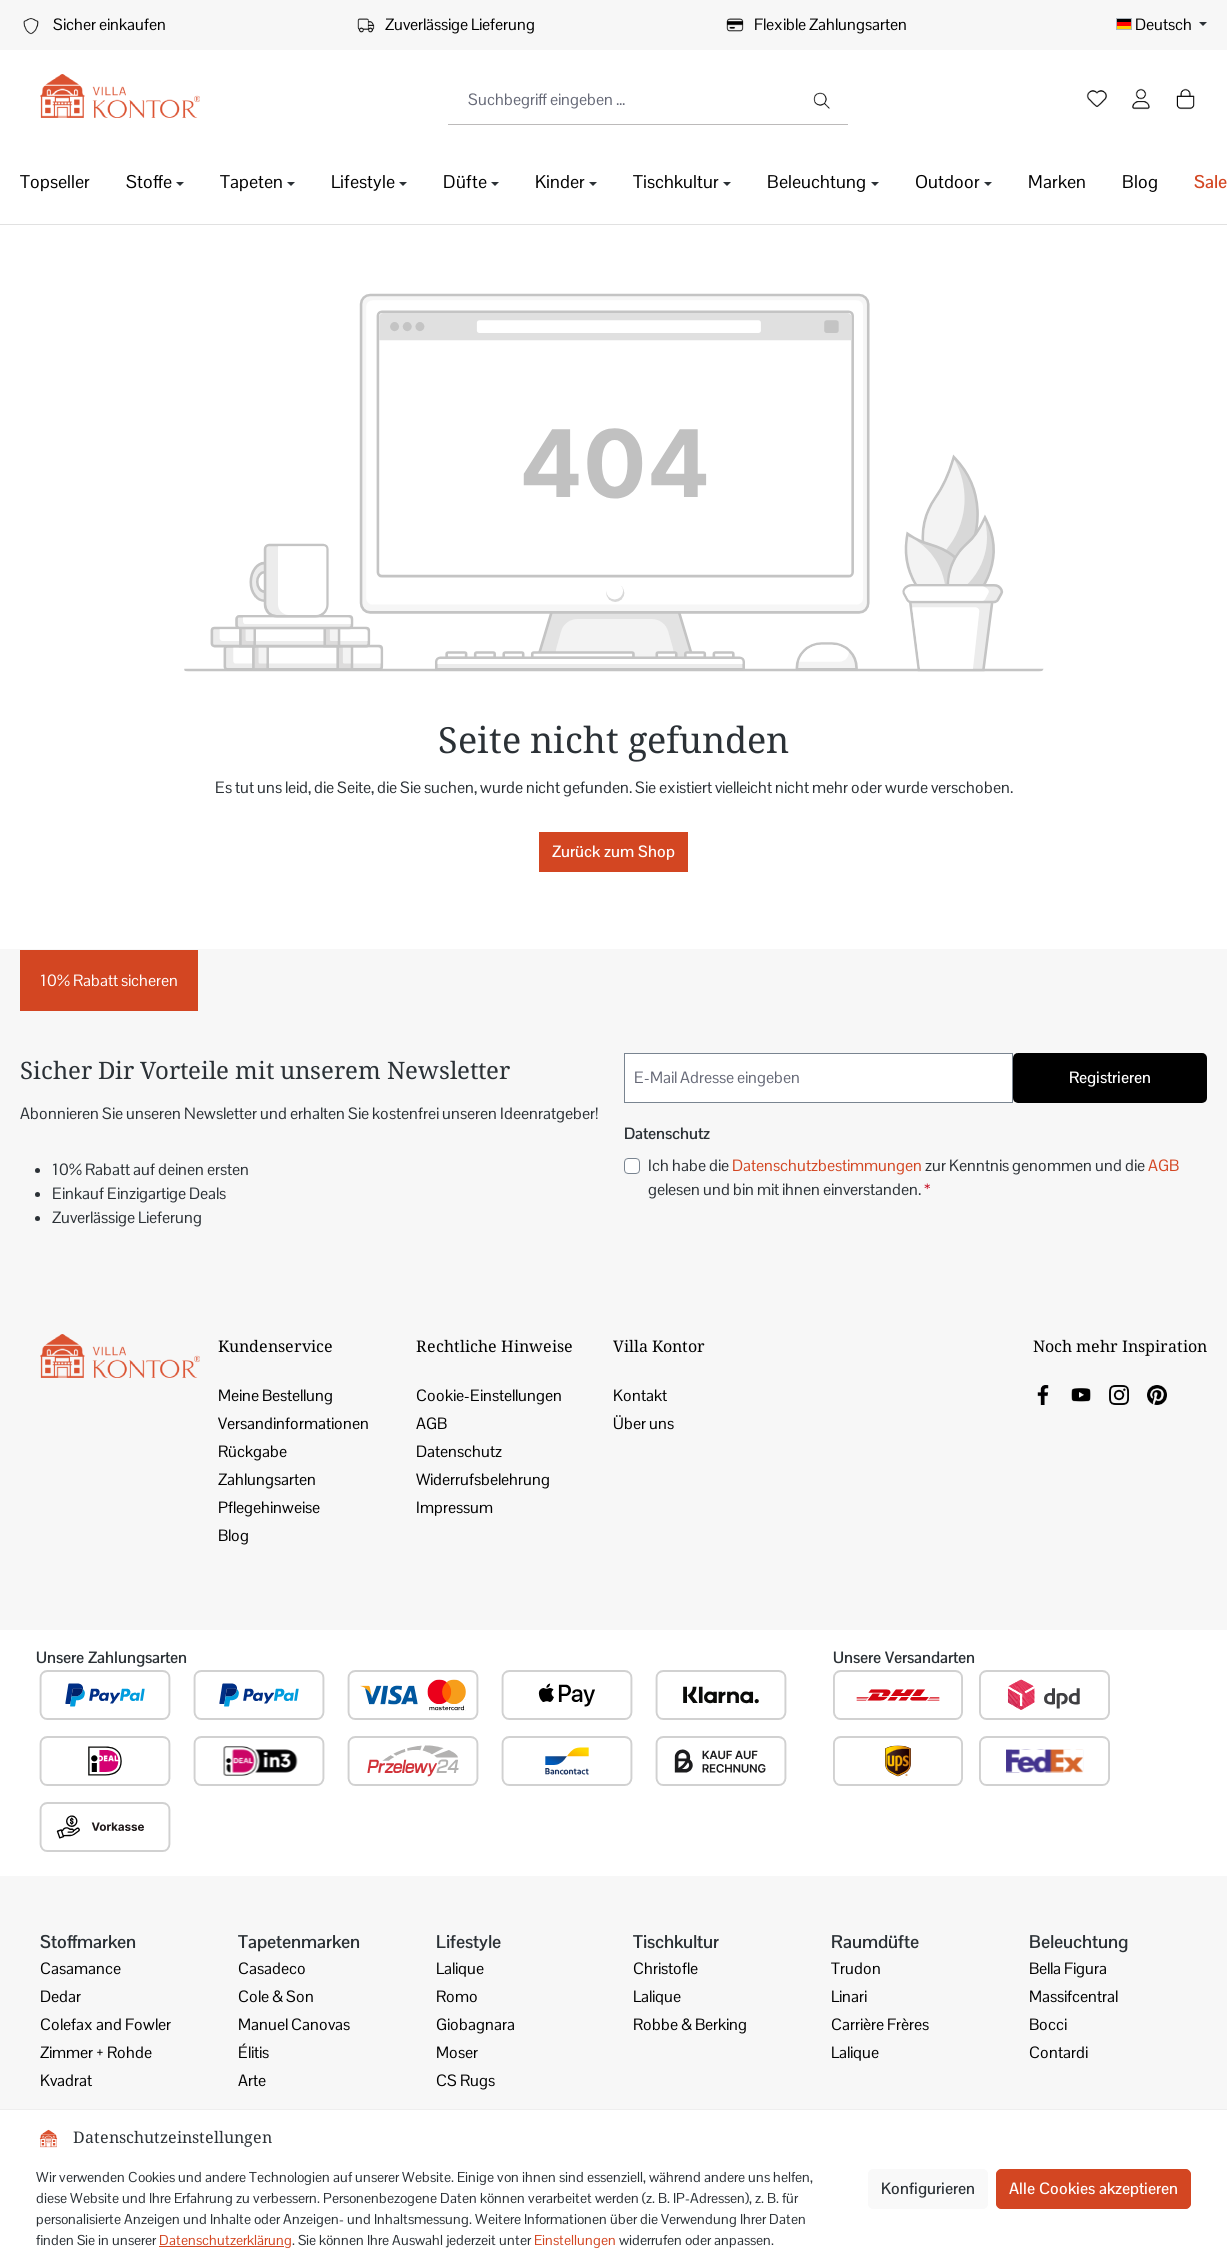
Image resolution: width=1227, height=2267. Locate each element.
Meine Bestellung (275, 1395)
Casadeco (272, 1968)
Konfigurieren (928, 2188)
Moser (457, 2052)
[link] (1043, 1393)
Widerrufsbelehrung (483, 1479)
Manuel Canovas (294, 2024)
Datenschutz (459, 1451)
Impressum (454, 1507)
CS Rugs (465, 2080)
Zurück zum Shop (613, 851)
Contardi (1058, 2052)
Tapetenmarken (299, 1941)
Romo (457, 1996)
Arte (252, 2080)
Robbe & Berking (690, 2024)
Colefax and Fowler (105, 2024)
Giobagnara (475, 2024)
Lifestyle (468, 1941)
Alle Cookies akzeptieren (1093, 2188)
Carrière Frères (880, 2024)
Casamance (80, 1968)
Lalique (460, 1968)
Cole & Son (276, 1996)
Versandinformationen (293, 1423)
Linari (849, 1996)
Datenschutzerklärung (225, 2240)
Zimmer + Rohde (96, 2052)
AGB (1163, 1165)
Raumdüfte (875, 1941)
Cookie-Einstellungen (489, 1395)
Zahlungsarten (267, 1479)
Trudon (856, 1968)
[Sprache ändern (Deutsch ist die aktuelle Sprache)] (1161, 25)
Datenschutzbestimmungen (827, 1165)
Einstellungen (575, 2240)
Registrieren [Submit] (1110, 1077)
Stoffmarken (88, 1941)
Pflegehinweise (269, 1507)
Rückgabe (252, 1451)
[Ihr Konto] (1141, 101)
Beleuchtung (1078, 1941)
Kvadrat (66, 2080)
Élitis (253, 2052)
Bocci (1048, 2024)
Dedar (60, 1996)
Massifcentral (1073, 1996)
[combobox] (624, 100)
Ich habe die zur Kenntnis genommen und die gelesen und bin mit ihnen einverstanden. (913, 1177)
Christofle (665, 1968)
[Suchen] (823, 100)
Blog (233, 1535)
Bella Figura (1068, 1968)
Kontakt (640, 1395)
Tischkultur (676, 1941)
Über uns (643, 1423)
